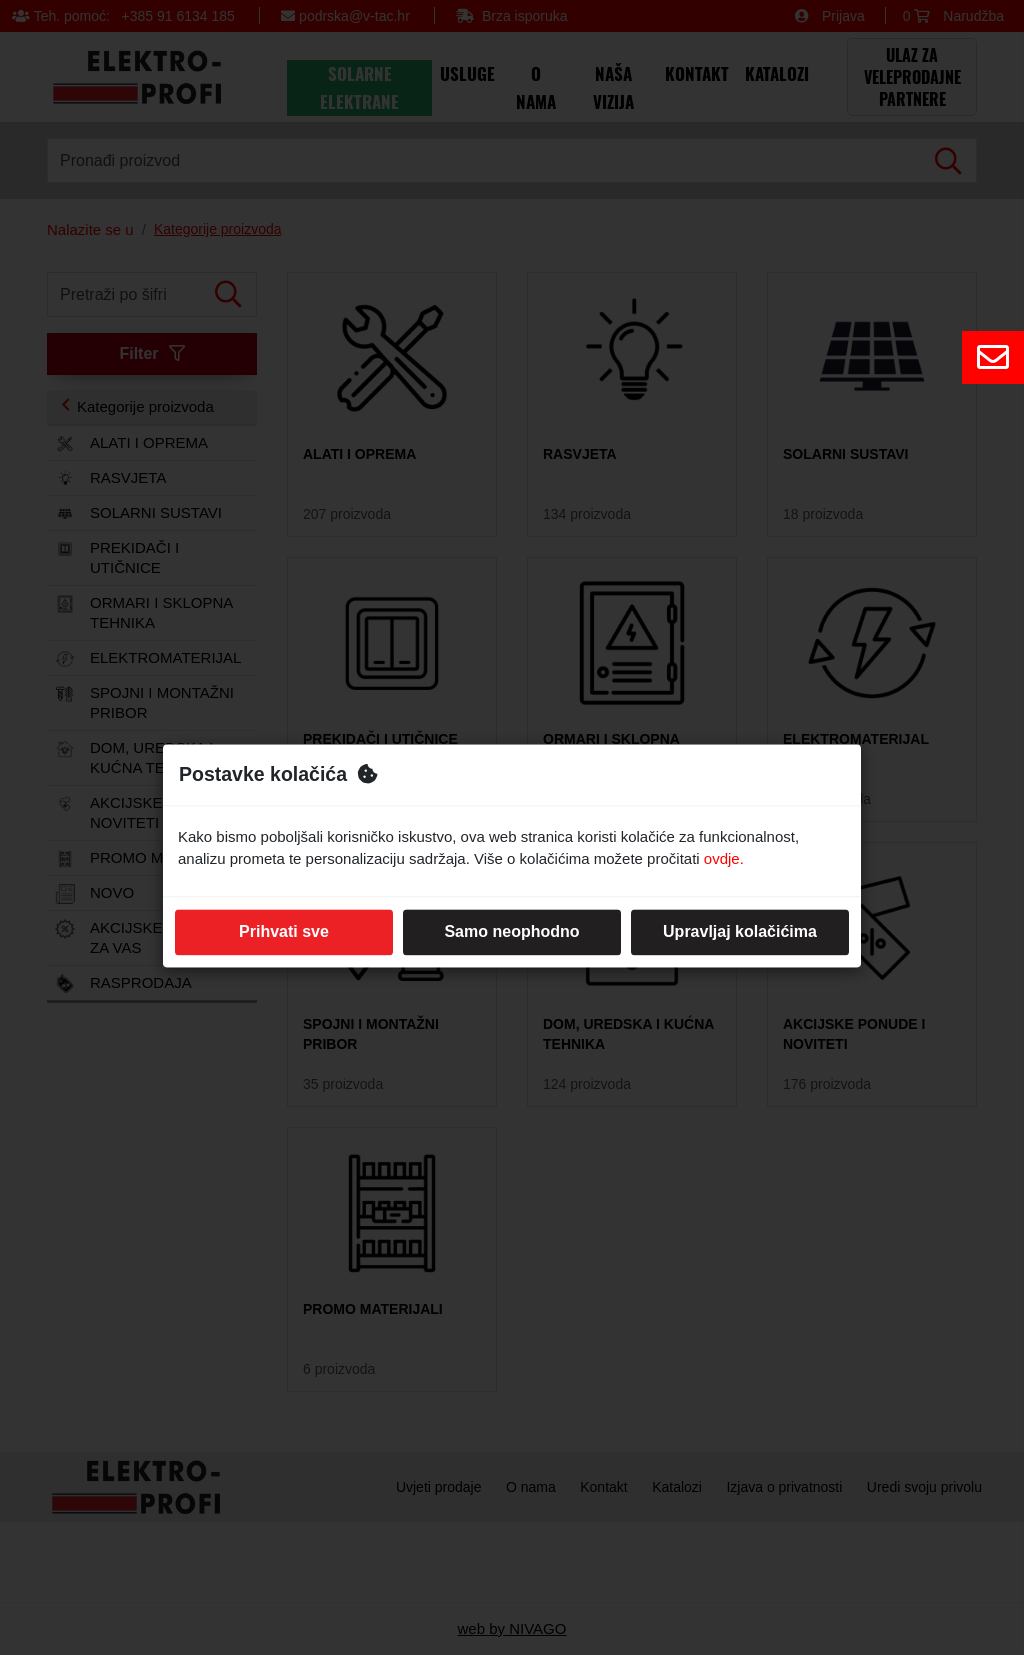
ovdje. (724, 859)
